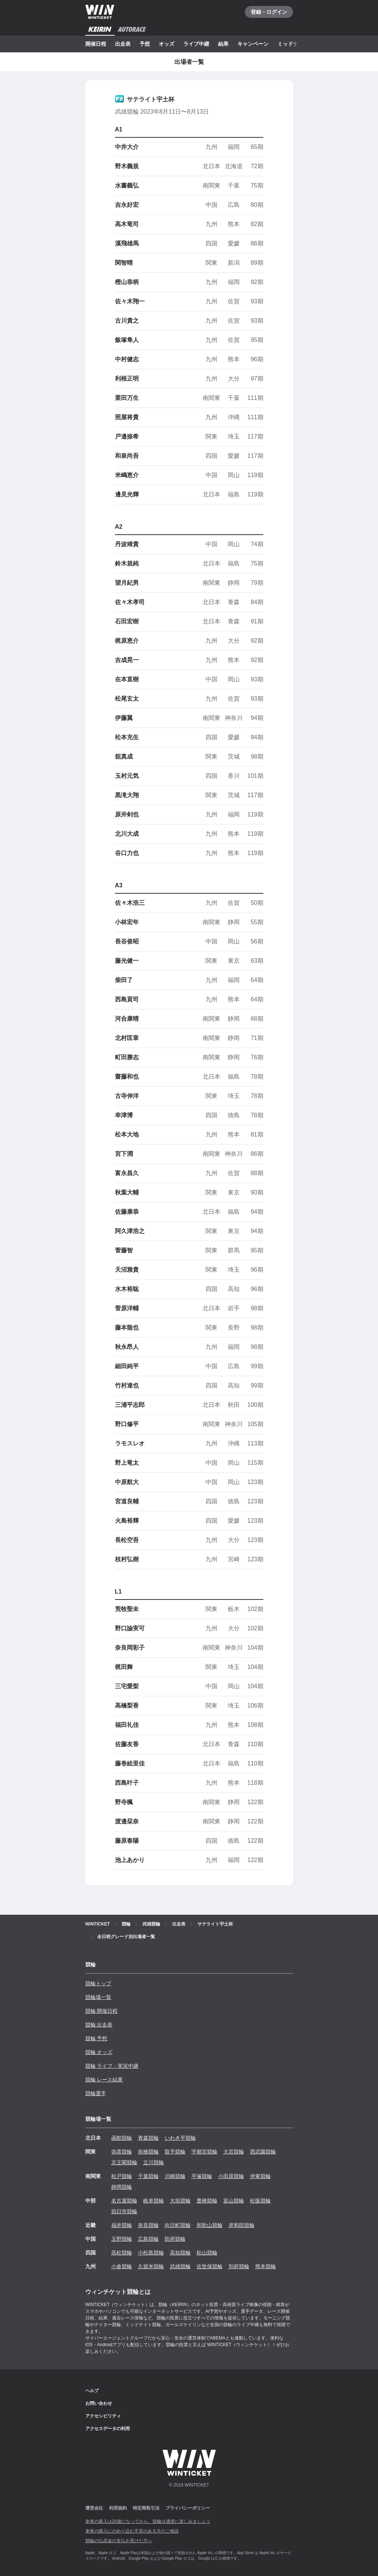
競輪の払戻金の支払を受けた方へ (118, 2540)
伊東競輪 (260, 2176)
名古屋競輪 (124, 2201)
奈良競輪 (148, 2225)
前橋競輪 (148, 2152)
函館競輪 (121, 2138)
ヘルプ (92, 2390)
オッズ (166, 44)
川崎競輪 (175, 2176)
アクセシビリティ (103, 2416)
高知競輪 (180, 2253)
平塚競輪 (201, 2176)
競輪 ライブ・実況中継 (112, 2066)
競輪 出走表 (99, 2025)
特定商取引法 (146, 2508)
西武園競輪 (263, 2152)
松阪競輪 (260, 2201)
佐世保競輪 (210, 2266)
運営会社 (94, 2508)
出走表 (123, 44)
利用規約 (118, 2508)
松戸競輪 (121, 2176)
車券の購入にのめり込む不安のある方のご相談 (132, 2531)
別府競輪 (239, 2266)
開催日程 (95, 44)
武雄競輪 (180, 2266)
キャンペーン (253, 44)
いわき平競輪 (180, 2138)
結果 (223, 44)
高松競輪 (121, 2253)
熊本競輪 (265, 2266)
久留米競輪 (151, 2266)
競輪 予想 (96, 2038)
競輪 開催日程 (101, 2011)
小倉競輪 (121, 2266)
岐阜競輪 (153, 2201)
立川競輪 (153, 2162)
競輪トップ (98, 1983)
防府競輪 (175, 2239)
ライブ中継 (196, 44)
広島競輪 (148, 2239)
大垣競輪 (180, 2201)
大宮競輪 (233, 2152)
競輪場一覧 (98, 1997)
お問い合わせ (98, 2403)
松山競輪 (207, 2253)
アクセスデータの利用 (107, 2428)
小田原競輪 (231, 2176)
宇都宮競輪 (204, 2152)
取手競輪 (175, 2152)
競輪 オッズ (99, 2052)
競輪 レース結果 (104, 2080)
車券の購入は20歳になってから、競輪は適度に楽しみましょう (147, 2521)
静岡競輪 (121, 2187)
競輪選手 (95, 2093)
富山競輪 (233, 2201)
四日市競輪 (124, 2211)
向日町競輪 (178, 2225)
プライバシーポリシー (187, 2508)
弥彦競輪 (121, 2152)
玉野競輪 (121, 2239)
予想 (144, 44)
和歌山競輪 (210, 2225)
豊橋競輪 (207, 2201)
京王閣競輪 (124, 2162)
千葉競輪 (148, 2176)
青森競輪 (148, 2138)
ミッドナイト (293, 44)
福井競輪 (121, 2225)
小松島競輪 (151, 2253)
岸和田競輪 (241, 2225)
